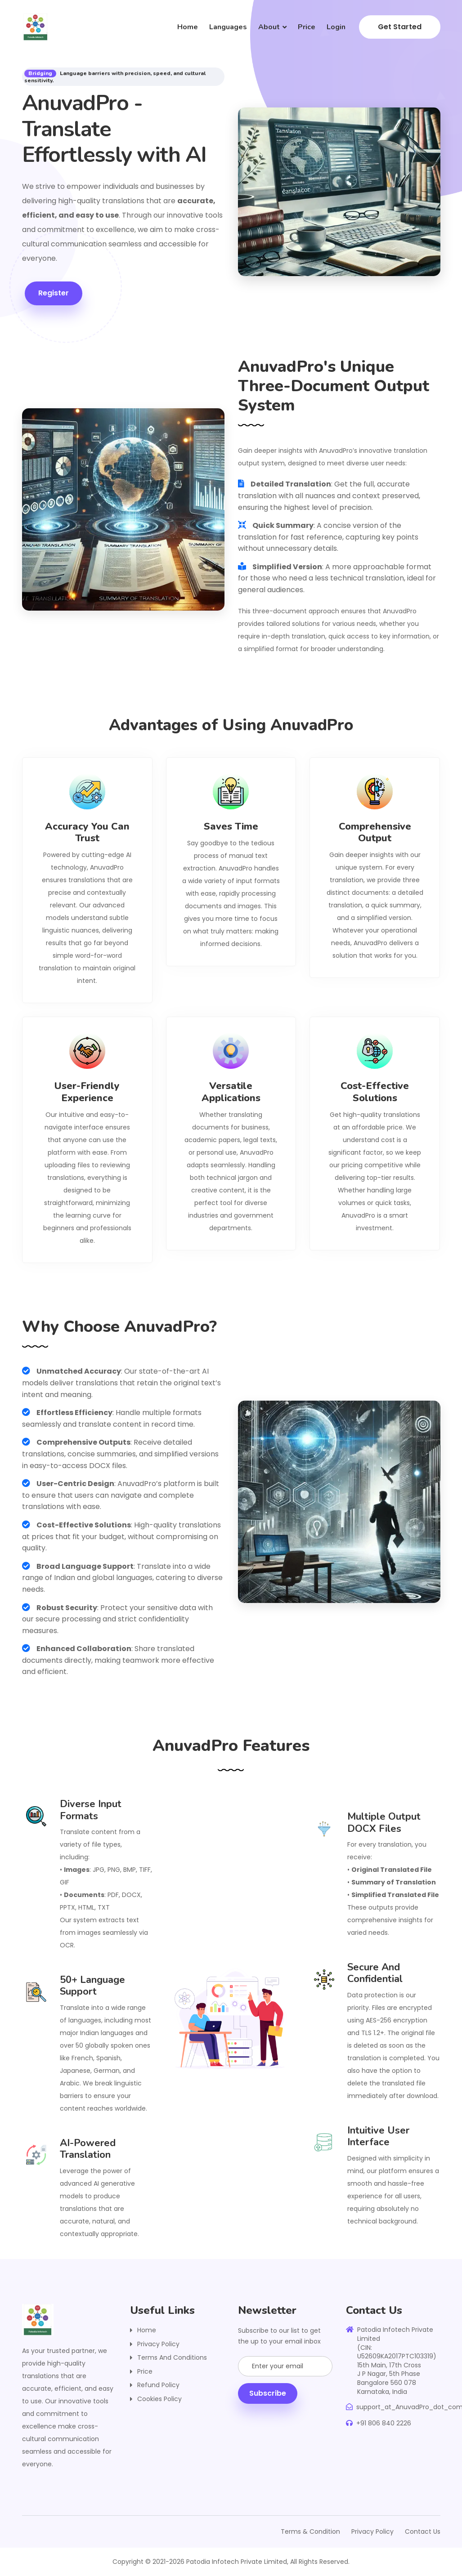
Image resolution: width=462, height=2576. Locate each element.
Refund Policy (158, 2384)
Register (51, 293)
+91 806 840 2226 (378, 2423)
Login (336, 27)
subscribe (267, 2393)
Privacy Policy (158, 2343)
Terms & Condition (310, 2531)
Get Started (400, 27)
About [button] (269, 27)
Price (306, 27)
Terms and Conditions (172, 2357)
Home (187, 27)
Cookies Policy (159, 2398)
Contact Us (422, 2531)
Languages (228, 27)
